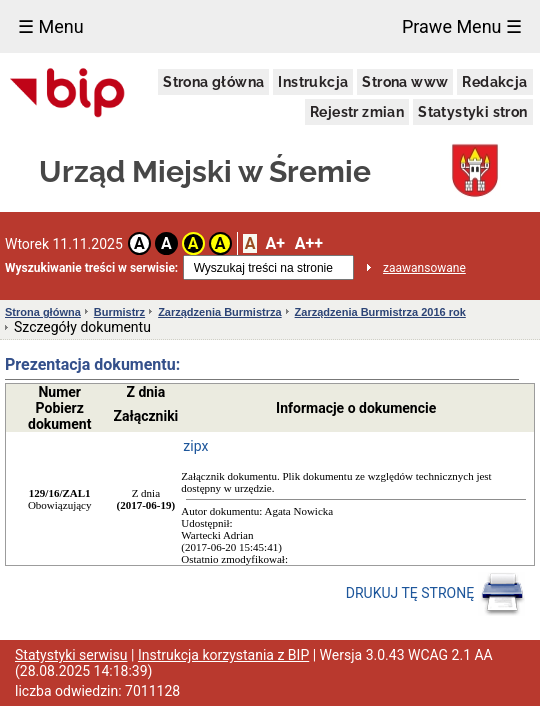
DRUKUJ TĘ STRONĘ (435, 594)
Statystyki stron (472, 112)
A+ (274, 243)
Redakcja (494, 82)
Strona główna (213, 82)
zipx (195, 446)
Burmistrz (119, 312)
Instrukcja (313, 82)
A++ (309, 243)
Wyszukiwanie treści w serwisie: (91, 268)
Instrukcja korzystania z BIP (223, 655)
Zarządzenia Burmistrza (219, 312)
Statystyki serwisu (71, 655)
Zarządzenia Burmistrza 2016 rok (380, 312)
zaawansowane (424, 268)
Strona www (405, 82)
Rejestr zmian (357, 112)
